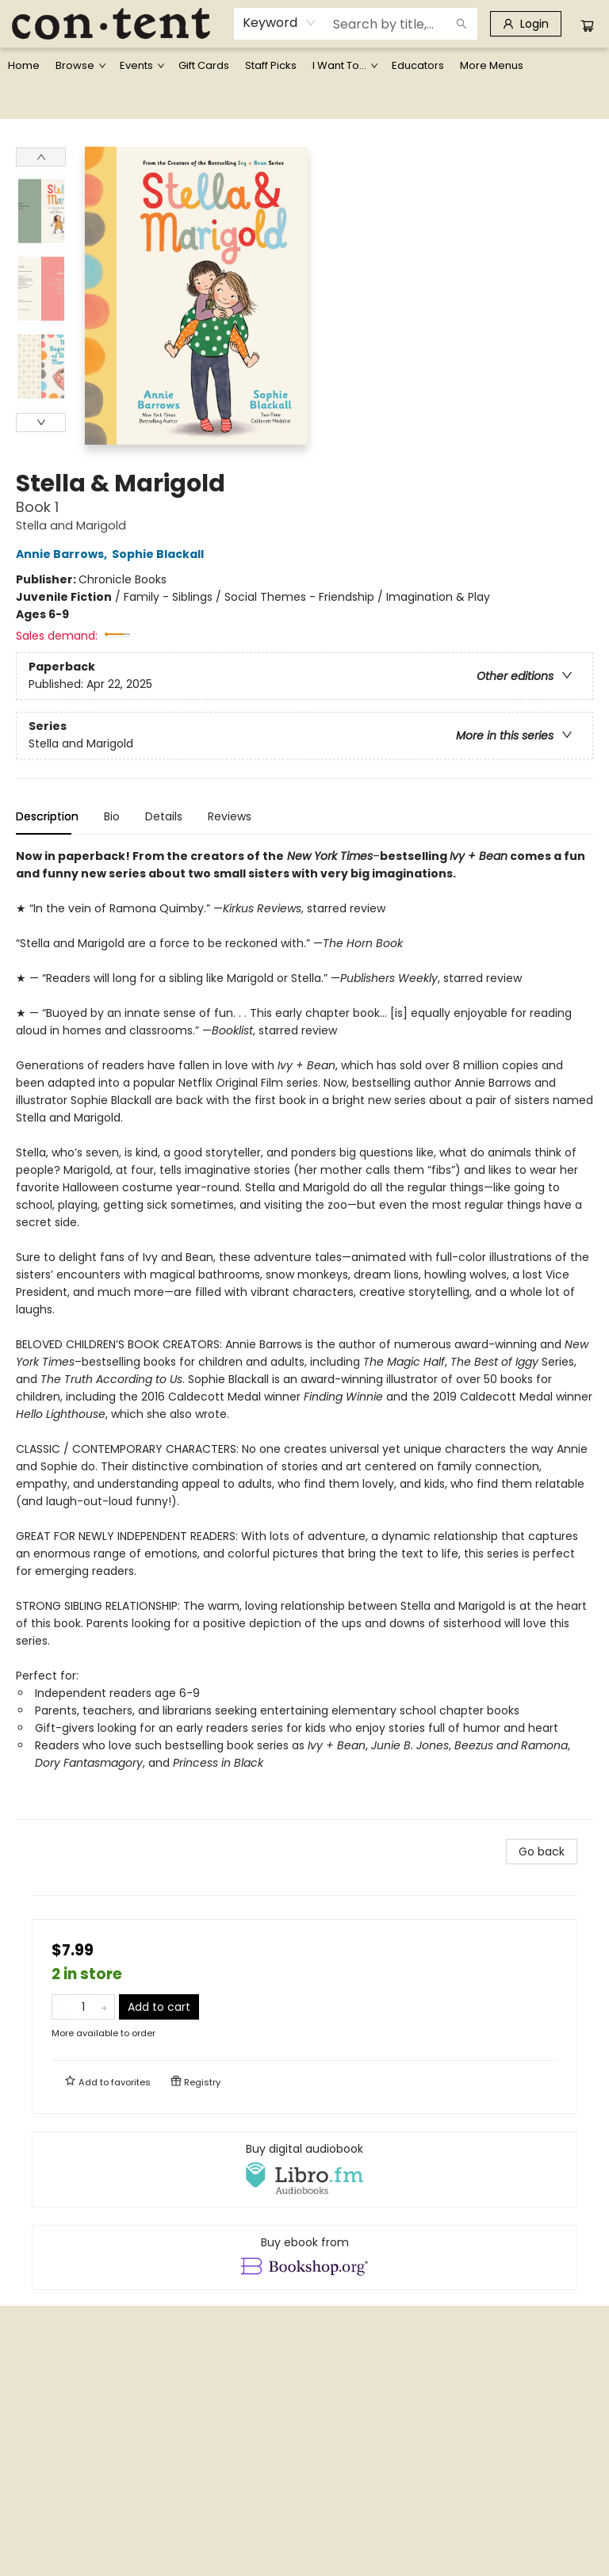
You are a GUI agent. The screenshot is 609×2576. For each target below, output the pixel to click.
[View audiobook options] (304, 2169)
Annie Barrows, (64, 554)
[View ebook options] (304, 2257)
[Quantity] (83, 2007)
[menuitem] (24, 66)
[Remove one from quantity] (62, 2007)
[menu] (304, 66)
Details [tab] (163, 816)
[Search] (461, 24)
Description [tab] (47, 816)
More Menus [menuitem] (491, 65)
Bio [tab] (112, 816)
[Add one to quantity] (104, 2007)
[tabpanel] (304, 1333)
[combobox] (279, 23)
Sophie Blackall (160, 554)
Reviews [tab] (229, 816)
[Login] (525, 23)
